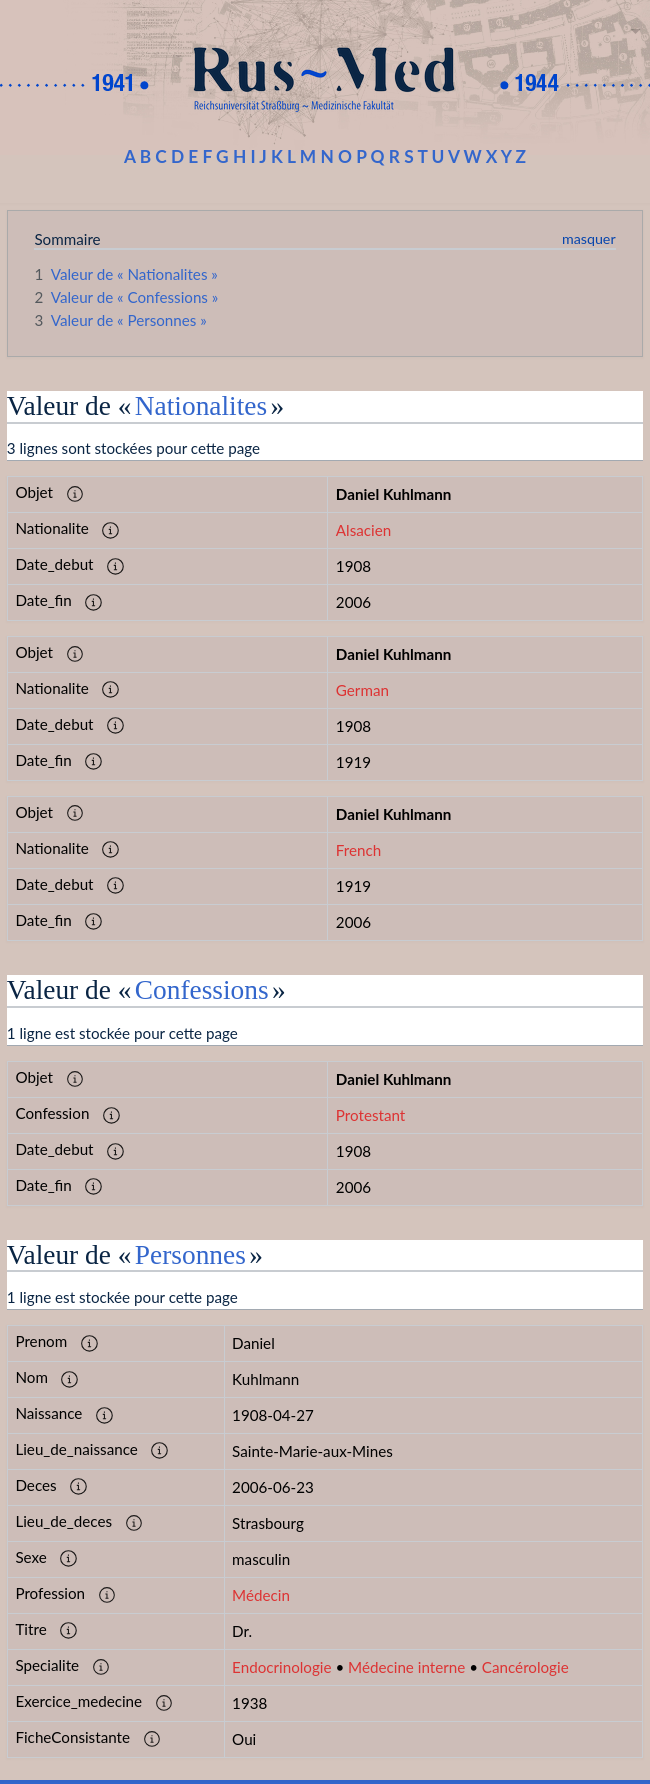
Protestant (370, 1115)
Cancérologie (525, 1667)
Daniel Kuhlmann (394, 494)
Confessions (202, 990)
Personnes (190, 1255)
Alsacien (363, 530)
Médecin (261, 1595)
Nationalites (201, 406)
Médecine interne (406, 1667)
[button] (75, 494)
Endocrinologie (281, 1667)
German (362, 690)
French (358, 850)
